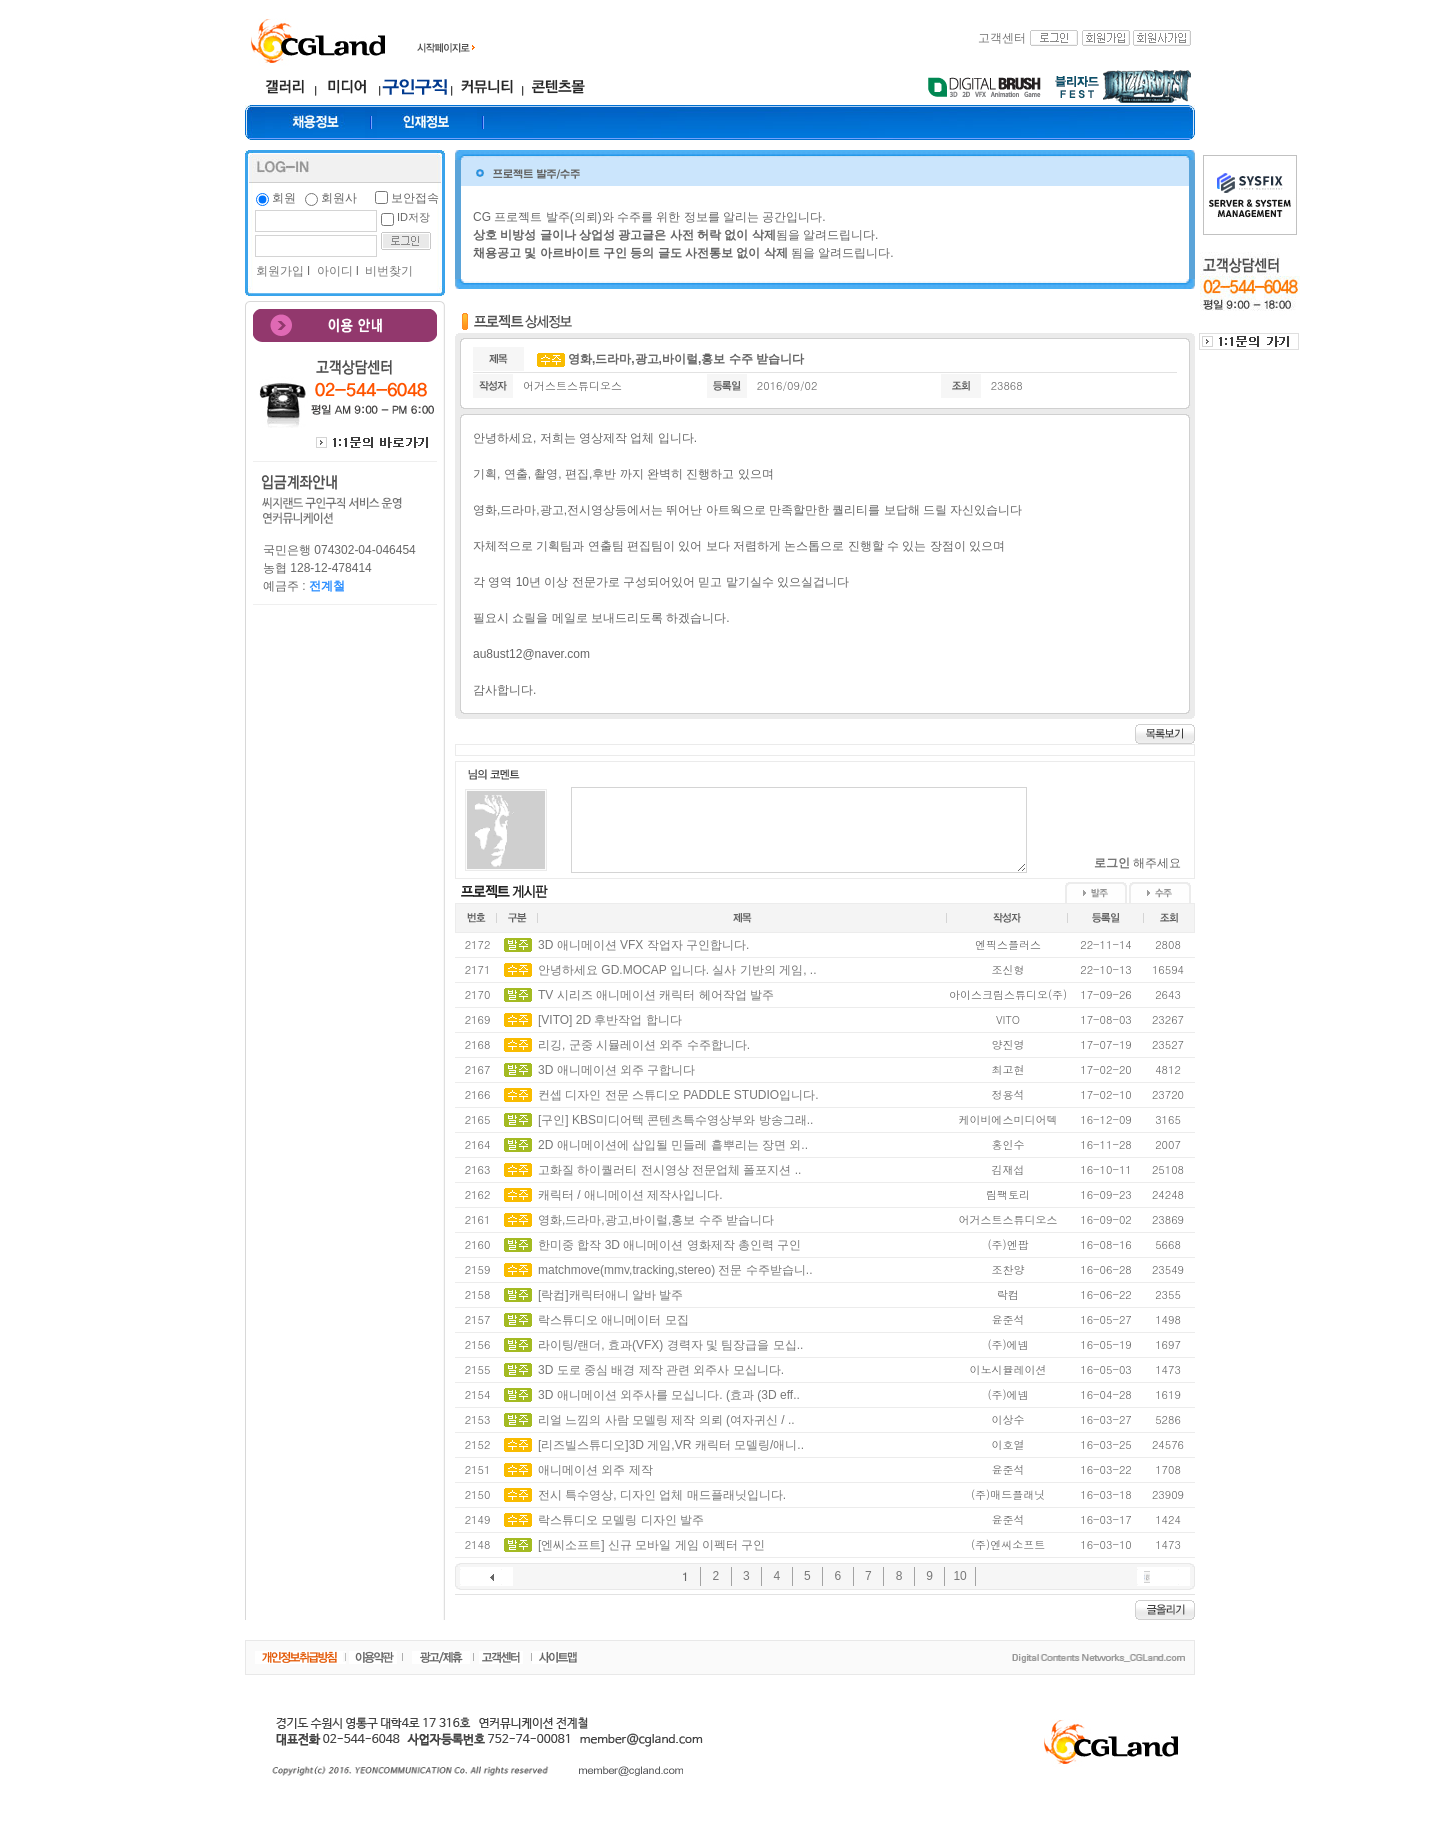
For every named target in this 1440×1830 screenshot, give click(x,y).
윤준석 (1008, 1319)
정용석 (1008, 1094)
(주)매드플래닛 (1008, 1494)
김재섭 (1008, 1169)
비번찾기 (387, 271)
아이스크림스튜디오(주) (1008, 994)
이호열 (1008, 1444)
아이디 (332, 271)
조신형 (1008, 969)
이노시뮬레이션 (1008, 1369)
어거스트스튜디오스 (572, 385)
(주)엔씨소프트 (1008, 1544)
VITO (1008, 1019)
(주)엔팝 (1007, 1244)
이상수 (1008, 1419)
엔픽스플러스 (1008, 944)
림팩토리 (1008, 1194)
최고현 (1008, 1069)
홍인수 (1008, 1144)
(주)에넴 (1007, 1344)
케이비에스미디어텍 (1008, 1119)
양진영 (1008, 1044)
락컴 (1008, 1294)
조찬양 (1008, 1269)
